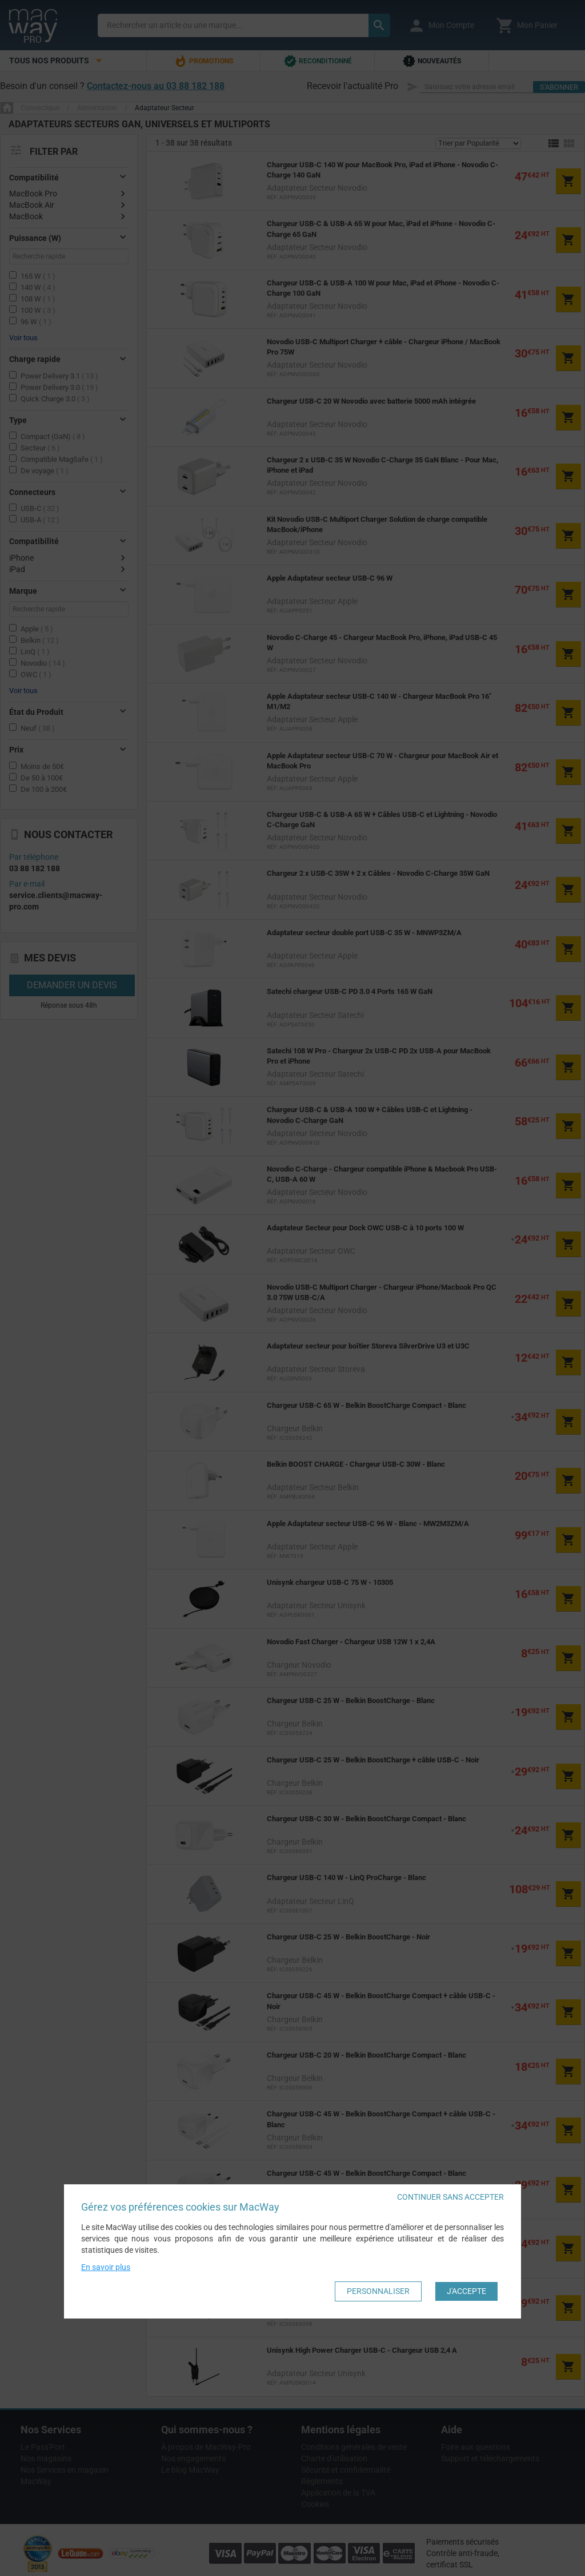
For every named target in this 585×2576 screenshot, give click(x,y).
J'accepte (466, 2291)
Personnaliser (378, 2291)
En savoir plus (105, 2267)
